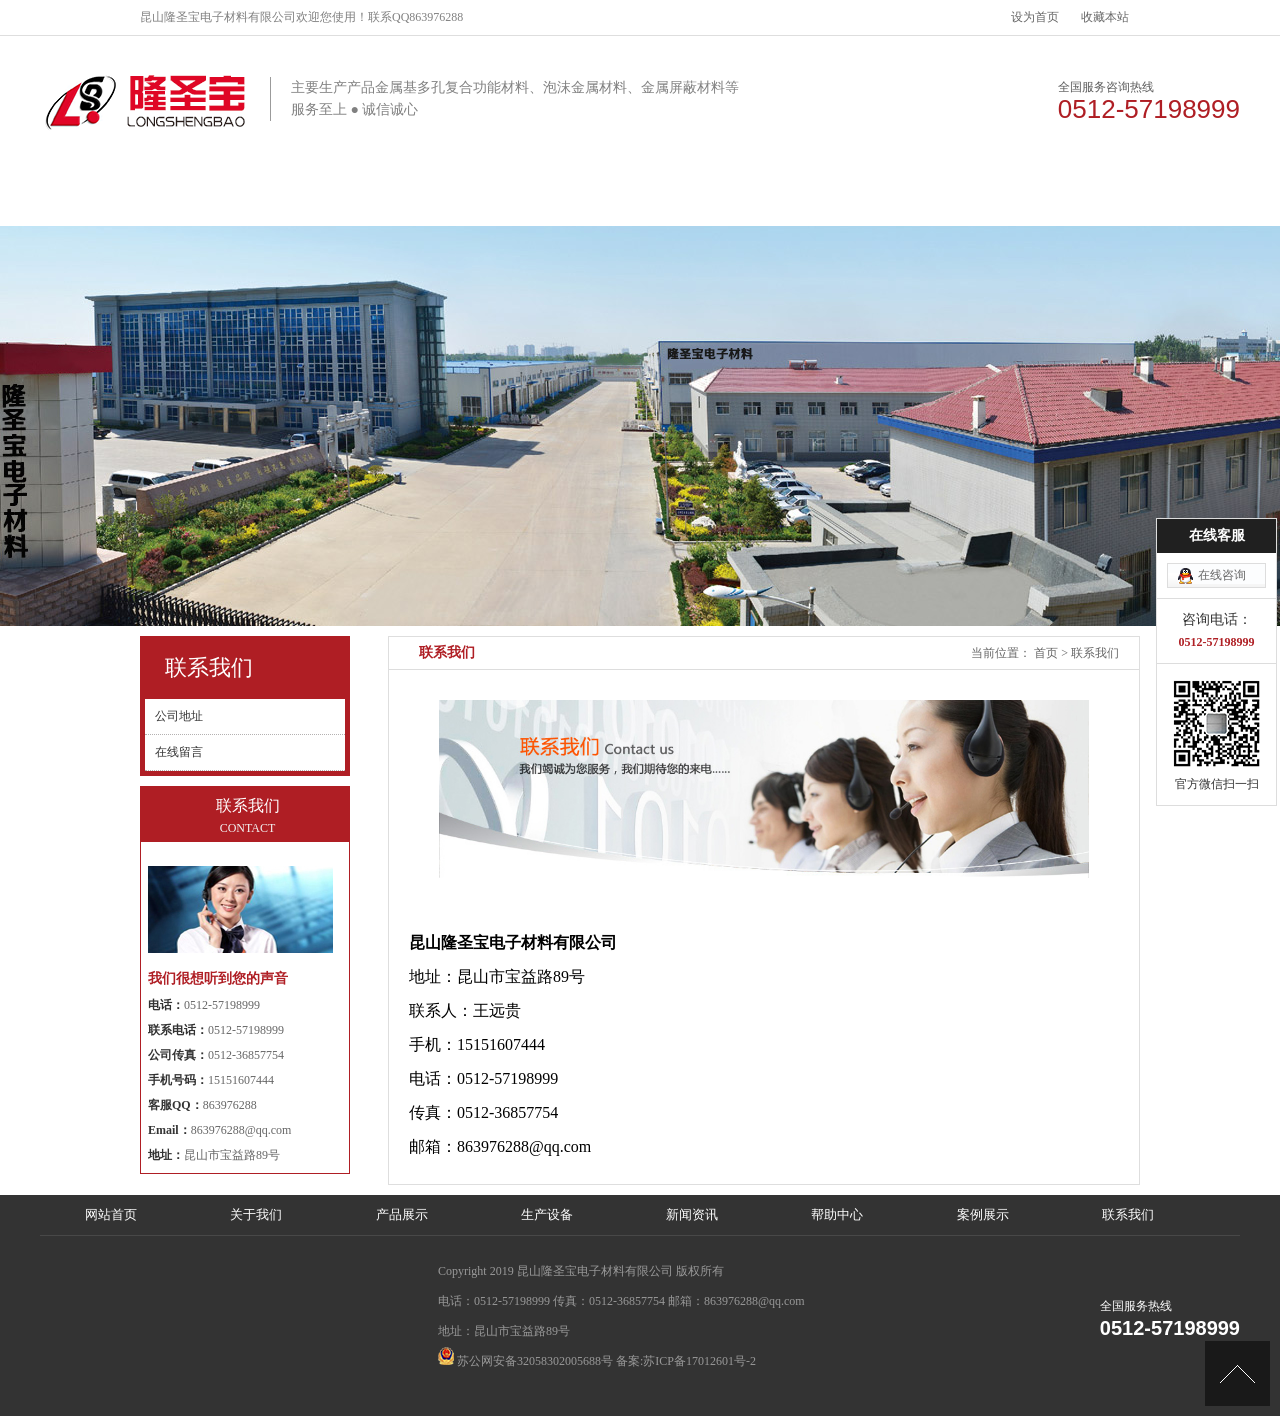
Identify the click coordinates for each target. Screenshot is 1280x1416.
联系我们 (1078, 198)
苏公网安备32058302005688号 (535, 1361)
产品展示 (453, 198)
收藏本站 (1105, 17)
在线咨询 (1222, 571)
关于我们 (328, 198)
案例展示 (953, 198)
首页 (1046, 653)
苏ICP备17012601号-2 (699, 1361)
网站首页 (203, 198)
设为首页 (1035, 17)
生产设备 (578, 198)
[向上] (1237, 1373)
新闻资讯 (703, 198)
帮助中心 (828, 198)
